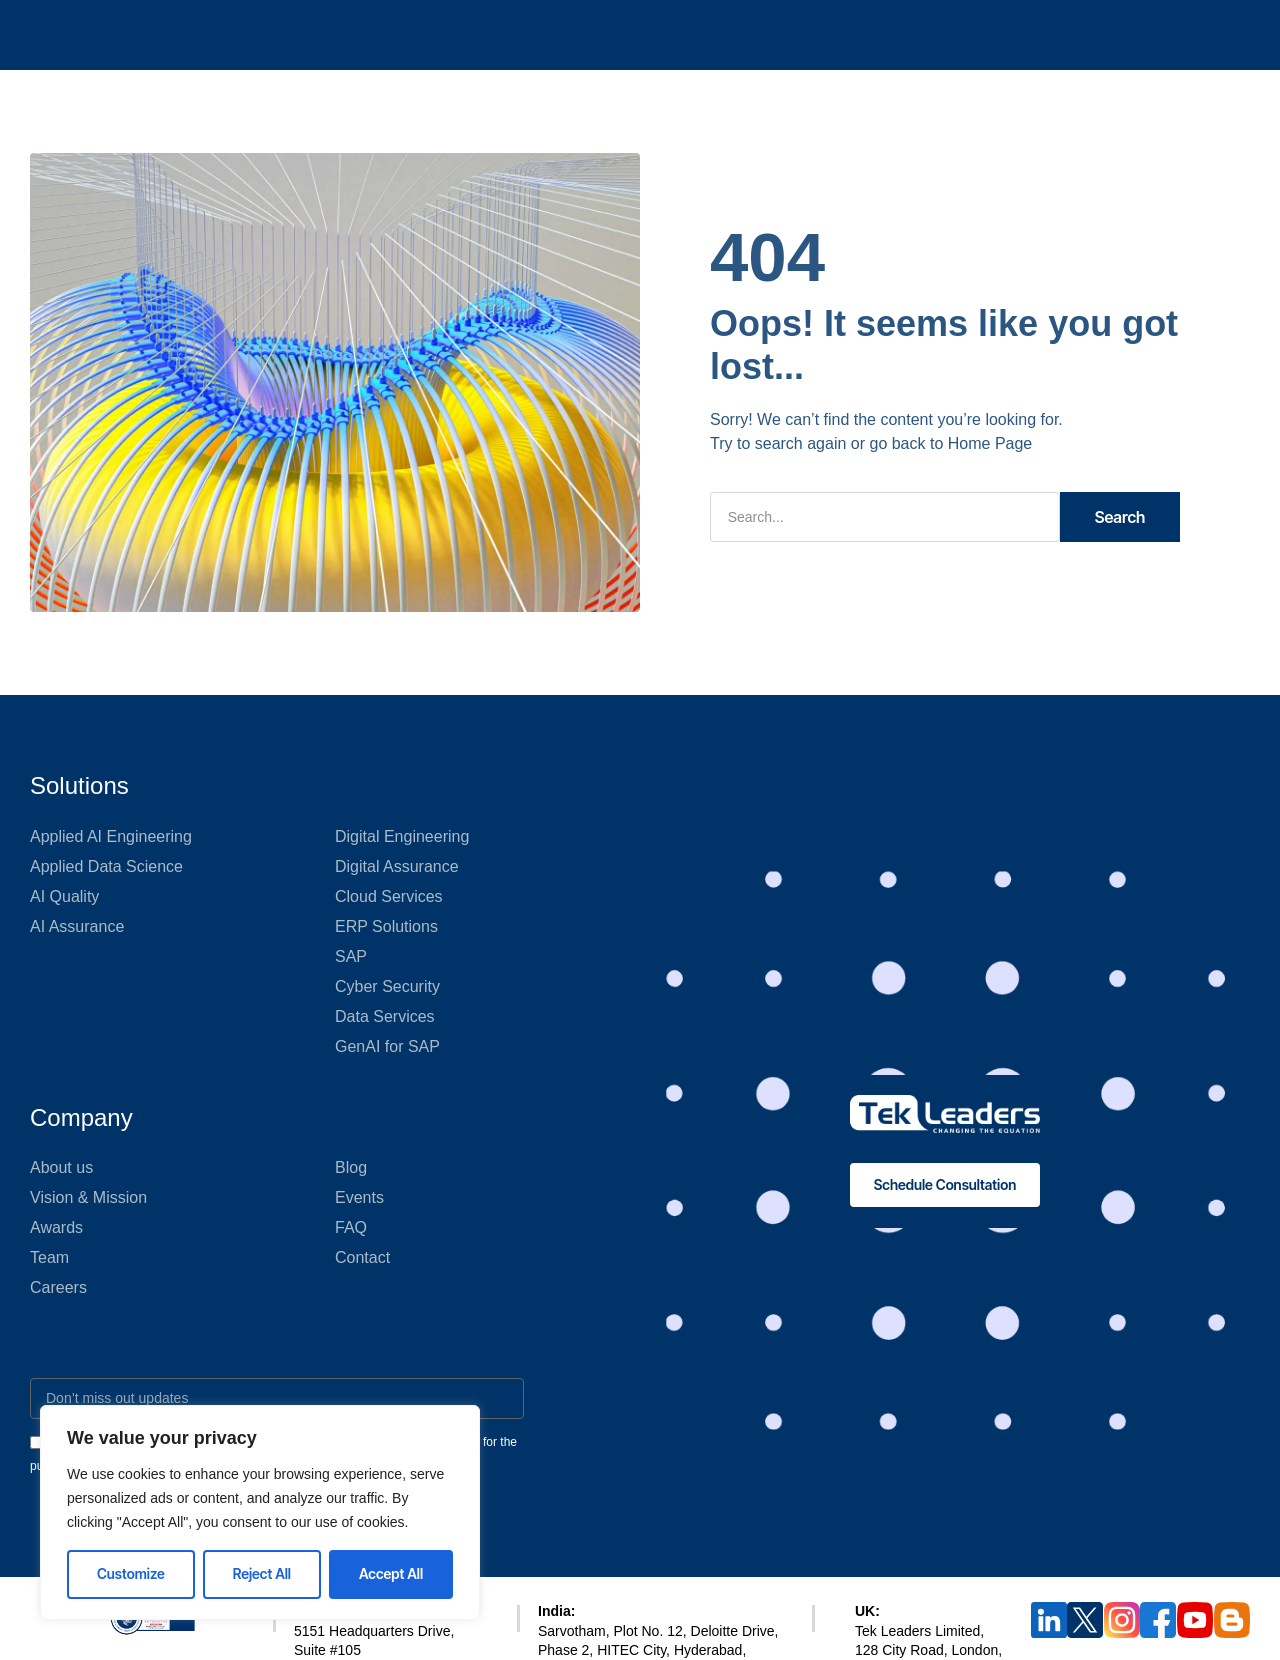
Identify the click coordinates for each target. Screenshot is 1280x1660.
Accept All (391, 1573)
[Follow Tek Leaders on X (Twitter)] (1085, 1620)
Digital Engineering (402, 836)
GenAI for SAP (387, 1046)
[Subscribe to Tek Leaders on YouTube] (1195, 1620)
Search (1120, 517)
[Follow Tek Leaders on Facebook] (1158, 1620)
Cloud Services (389, 896)
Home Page (990, 443)
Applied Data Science (106, 866)
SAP (351, 956)
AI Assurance (77, 926)
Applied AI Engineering (111, 836)
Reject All (262, 1573)
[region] (260, 1512)
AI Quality (64, 896)
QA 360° (431, 34)
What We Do (538, 34)
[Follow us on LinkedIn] (1049, 1620)
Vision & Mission (88, 1197)
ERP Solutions (386, 926)
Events (359, 1197)
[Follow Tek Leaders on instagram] (1122, 1620)
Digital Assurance (397, 866)
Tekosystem (779, 34)
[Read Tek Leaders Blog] (1232, 1620)
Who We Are (660, 34)
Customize (131, 1573)
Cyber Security (387, 986)
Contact (362, 1257)
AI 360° (342, 34)
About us (61, 1167)
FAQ (351, 1227)
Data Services (385, 1016)
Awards (56, 1227)
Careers (58, 1287)
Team (49, 1257)
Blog (351, 1167)
